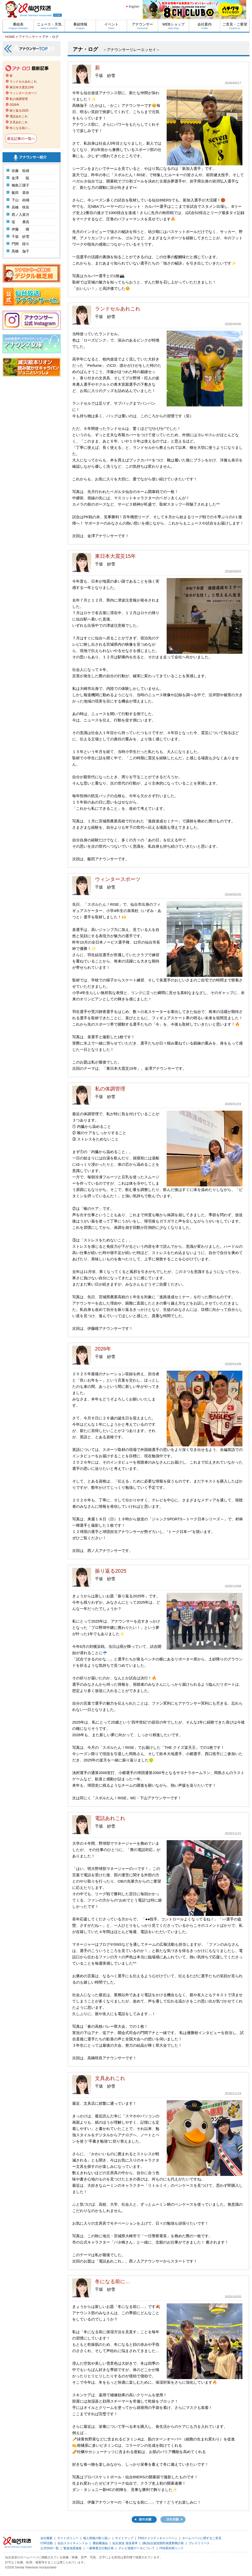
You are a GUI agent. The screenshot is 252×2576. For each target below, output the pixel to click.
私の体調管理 (19, 99)
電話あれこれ (19, 116)
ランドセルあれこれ (23, 81)
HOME (10, 37)
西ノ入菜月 (20, 215)
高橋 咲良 (20, 207)
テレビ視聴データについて (136, 2548)
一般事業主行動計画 (100, 2548)
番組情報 (80, 26)
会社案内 (204, 26)
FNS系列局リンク (171, 2548)
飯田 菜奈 (20, 193)
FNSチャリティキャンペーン (158, 2538)
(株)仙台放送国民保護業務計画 (163, 2543)
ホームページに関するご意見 (201, 2538)
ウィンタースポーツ (23, 93)
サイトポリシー (68, 2538)
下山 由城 (20, 200)
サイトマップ (124, 2538)
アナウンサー (142, 26)
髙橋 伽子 (20, 251)
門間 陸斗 (20, 244)
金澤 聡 (20, 178)
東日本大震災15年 (22, 87)
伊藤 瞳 (20, 229)
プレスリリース (199, 2543)
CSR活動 (46, 2543)
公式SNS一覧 (49, 2548)
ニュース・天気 (49, 26)
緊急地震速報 (72, 2548)
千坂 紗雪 (20, 237)
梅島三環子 (20, 185)
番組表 (18, 26)
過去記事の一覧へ (21, 139)
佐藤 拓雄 (20, 171)
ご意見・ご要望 (234, 26)
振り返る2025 (19, 110)
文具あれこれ (19, 122)
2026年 (14, 105)
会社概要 (46, 2538)
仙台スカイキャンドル (73, 2543)
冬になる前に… (20, 128)
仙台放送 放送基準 (124, 2543)
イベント (111, 26)
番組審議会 (100, 2543)
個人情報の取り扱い (96, 2538)
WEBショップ (173, 26)
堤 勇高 (20, 222)
